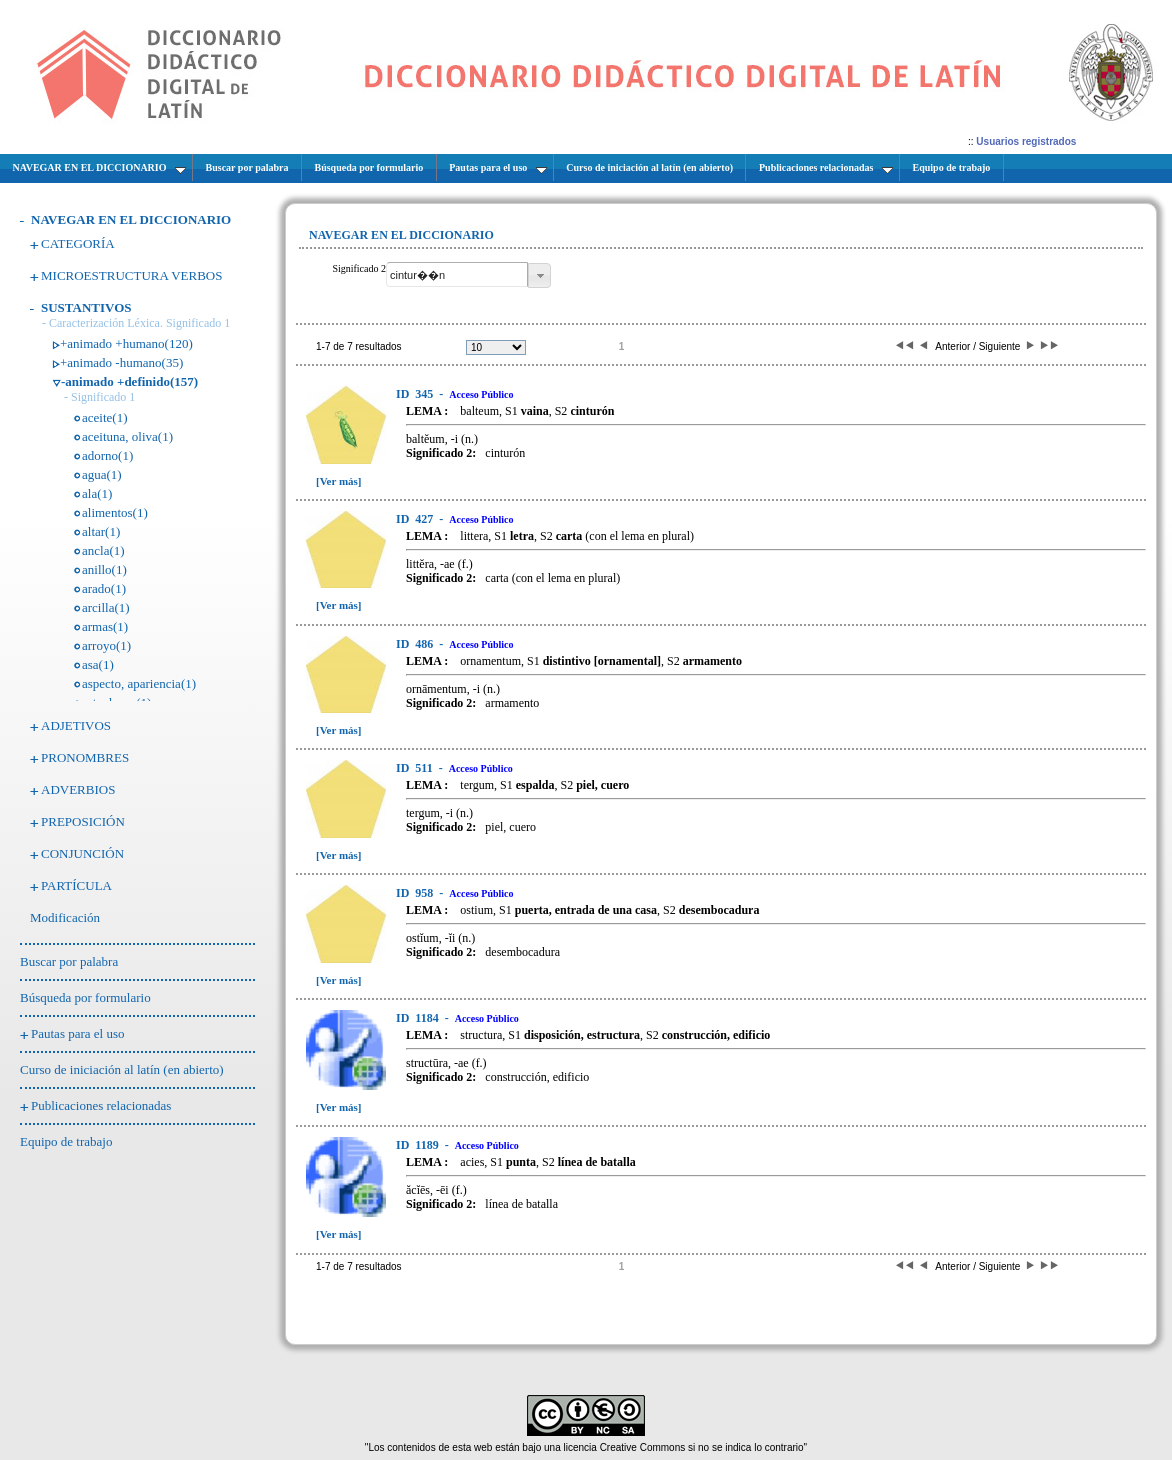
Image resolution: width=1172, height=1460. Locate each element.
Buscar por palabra (69, 961)
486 (416, 644)
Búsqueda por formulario (85, 997)
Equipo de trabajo (66, 1141)
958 (416, 893)
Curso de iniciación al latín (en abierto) (122, 1069)
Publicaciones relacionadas (101, 1105)
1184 (419, 1018)
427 (416, 519)
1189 (419, 1145)
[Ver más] (339, 481)
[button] (539, 275)
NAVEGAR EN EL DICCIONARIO (131, 219)
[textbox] (457, 274)
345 (416, 394)
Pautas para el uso (78, 1033)
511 (416, 768)
